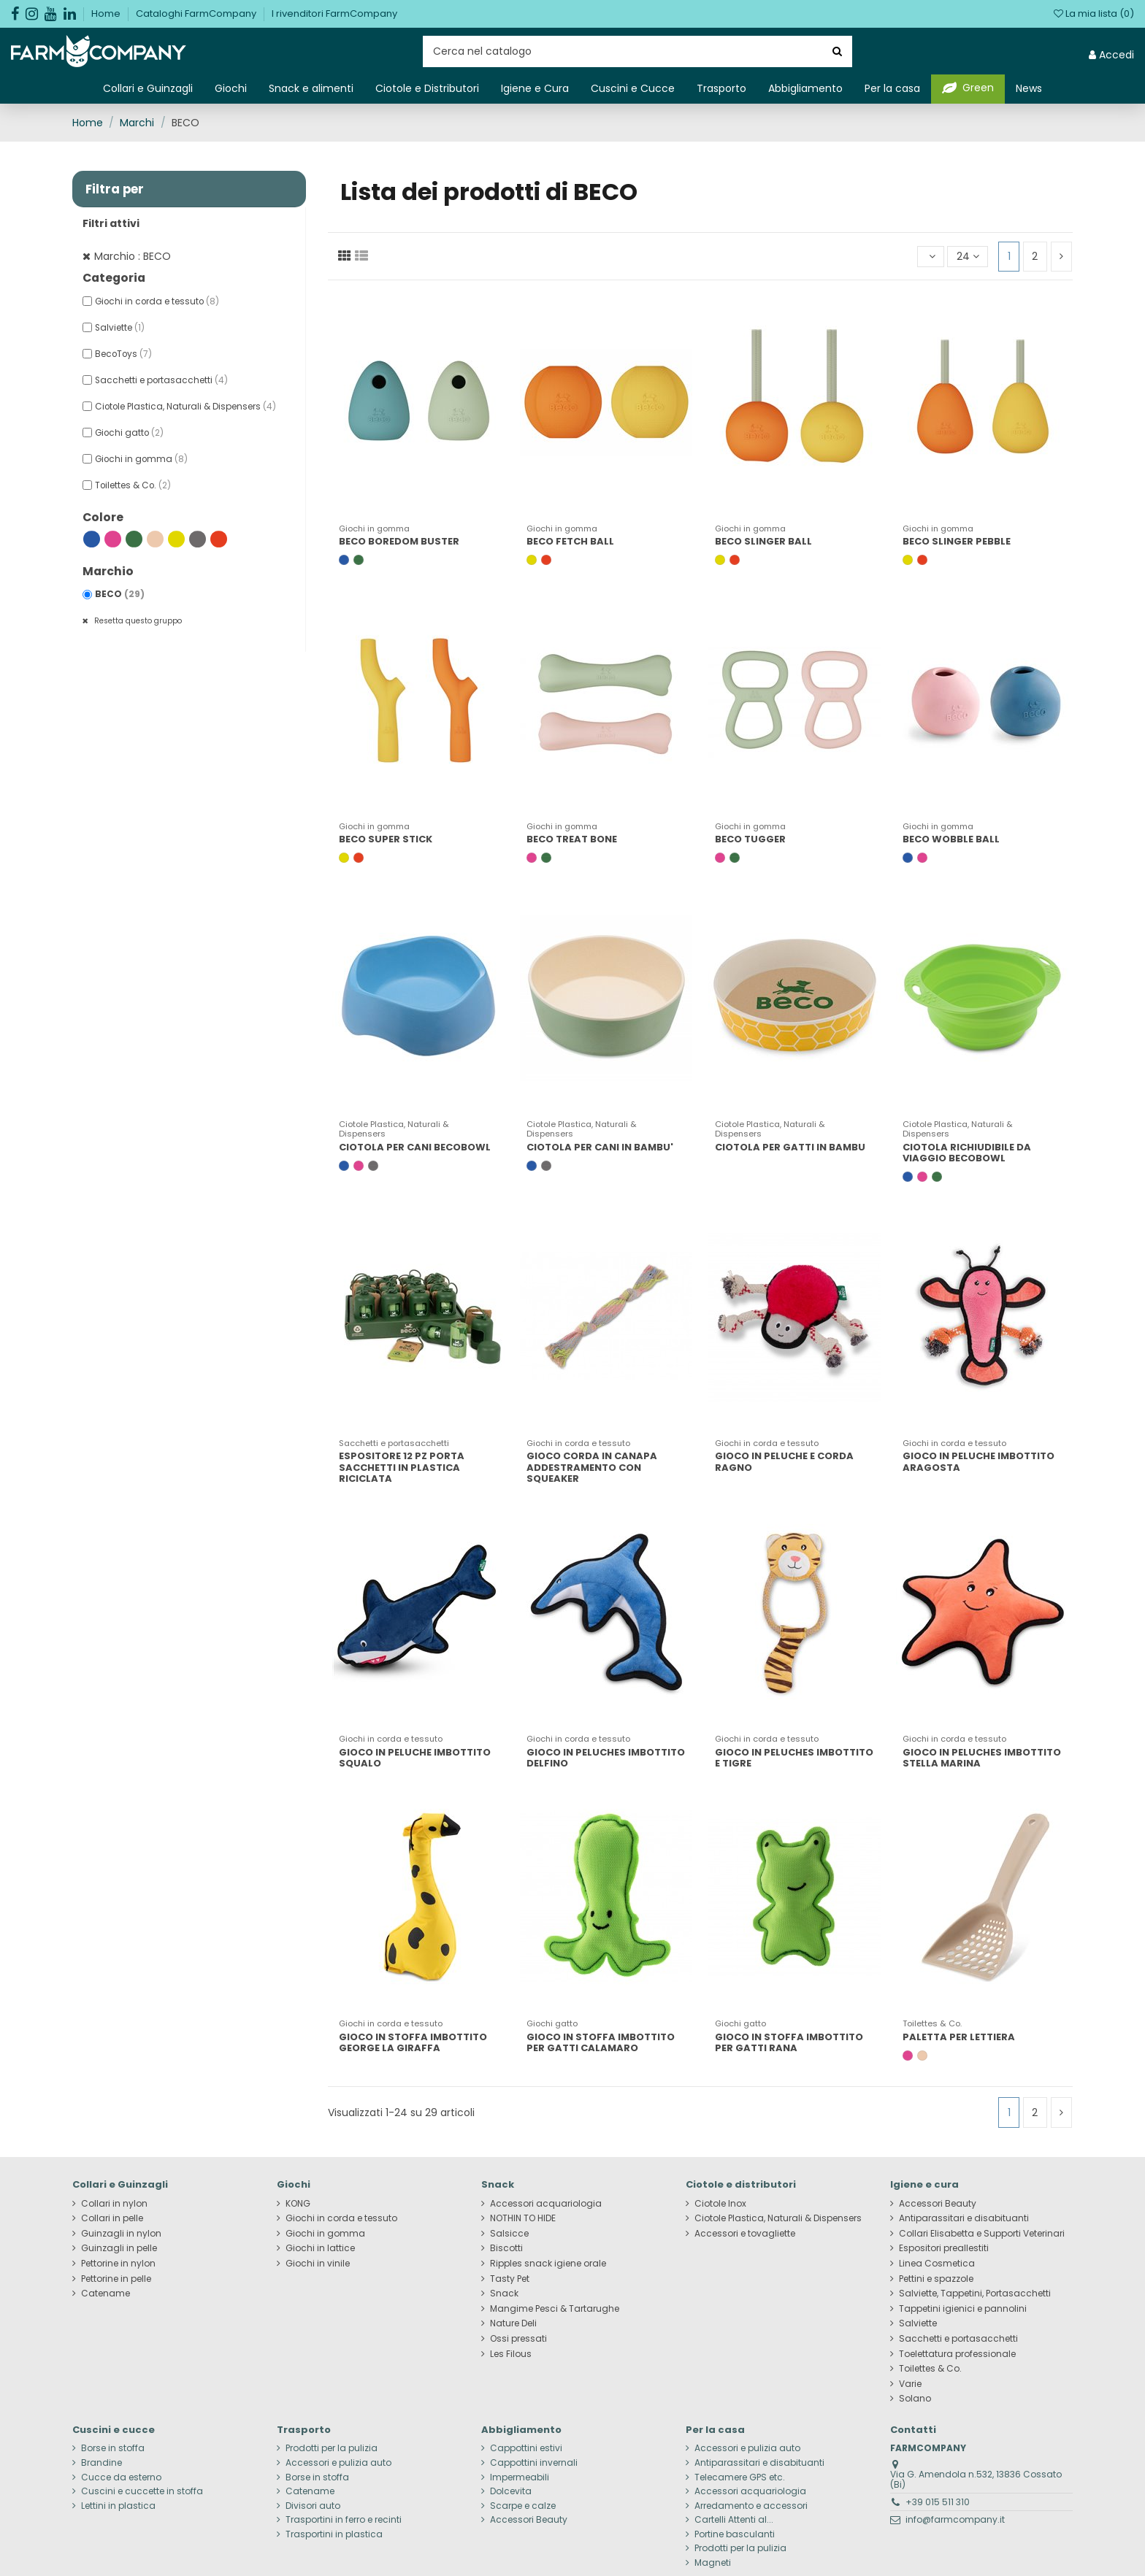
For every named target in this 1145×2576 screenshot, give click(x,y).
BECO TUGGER (750, 839)
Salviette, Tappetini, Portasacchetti (975, 2293)
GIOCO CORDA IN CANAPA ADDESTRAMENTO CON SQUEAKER (591, 1467)
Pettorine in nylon (118, 2263)
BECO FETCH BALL (570, 541)
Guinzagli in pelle (119, 2248)
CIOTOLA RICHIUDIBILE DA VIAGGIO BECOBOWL (967, 1153)
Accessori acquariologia (546, 2204)
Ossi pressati (518, 2339)
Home (107, 13)
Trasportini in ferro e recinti (344, 2520)
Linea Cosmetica (937, 2263)
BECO (120, 594)
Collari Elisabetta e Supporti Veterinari (982, 2234)
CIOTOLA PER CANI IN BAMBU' (599, 1147)
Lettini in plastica (118, 2506)
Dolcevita (511, 2491)
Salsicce (509, 2234)
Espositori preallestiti (944, 2248)
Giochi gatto (129, 433)
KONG (298, 2204)
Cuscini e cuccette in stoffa (142, 2491)
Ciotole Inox (720, 2204)
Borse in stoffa (113, 2448)
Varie (910, 2384)
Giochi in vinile (318, 2263)
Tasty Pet (509, 2279)
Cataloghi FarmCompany (197, 13)
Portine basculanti (734, 2534)
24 (968, 256)
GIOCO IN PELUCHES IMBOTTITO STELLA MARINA (982, 1758)
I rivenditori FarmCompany (334, 13)
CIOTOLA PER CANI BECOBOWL (415, 1147)
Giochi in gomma (141, 459)
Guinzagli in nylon (121, 2234)
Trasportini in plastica (334, 2534)
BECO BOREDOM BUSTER (399, 541)
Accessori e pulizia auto (338, 2463)
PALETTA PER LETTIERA (959, 2037)
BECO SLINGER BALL (763, 541)
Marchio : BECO (132, 256)
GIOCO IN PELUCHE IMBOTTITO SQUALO (415, 1758)
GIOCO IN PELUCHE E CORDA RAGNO (784, 1462)
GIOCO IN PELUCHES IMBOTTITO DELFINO (605, 1758)
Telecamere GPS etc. (739, 2477)
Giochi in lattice (320, 2248)
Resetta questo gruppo (137, 620)
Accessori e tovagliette (744, 2234)
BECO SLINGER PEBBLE (957, 541)
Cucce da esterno (121, 2477)
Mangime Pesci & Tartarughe (554, 2309)
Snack (504, 2293)
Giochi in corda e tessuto (157, 301)
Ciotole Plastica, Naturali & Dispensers (185, 406)
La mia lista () (1094, 13)
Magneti (712, 2563)
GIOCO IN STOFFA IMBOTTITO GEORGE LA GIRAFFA (413, 2043)
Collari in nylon (114, 2204)
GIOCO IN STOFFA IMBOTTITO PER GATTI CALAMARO (600, 2043)
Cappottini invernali (534, 2463)
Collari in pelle (112, 2218)
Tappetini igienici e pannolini (963, 2309)
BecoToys (123, 354)
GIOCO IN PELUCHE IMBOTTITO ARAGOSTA (978, 1462)
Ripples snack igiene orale (548, 2263)
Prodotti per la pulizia (332, 2448)
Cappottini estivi (526, 2448)
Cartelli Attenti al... (733, 2520)
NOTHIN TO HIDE (523, 2218)
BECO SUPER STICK (385, 839)
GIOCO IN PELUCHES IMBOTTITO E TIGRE (794, 1758)
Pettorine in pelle (116, 2279)
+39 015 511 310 (937, 2502)
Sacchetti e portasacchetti (161, 380)
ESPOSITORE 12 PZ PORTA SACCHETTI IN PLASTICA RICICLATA (401, 1467)
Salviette (120, 328)
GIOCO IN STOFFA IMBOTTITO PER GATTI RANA (789, 2043)
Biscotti (506, 2248)
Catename (105, 2293)
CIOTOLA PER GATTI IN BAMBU (790, 1147)
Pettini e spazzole (936, 2279)
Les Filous (511, 2354)
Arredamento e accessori (751, 2506)
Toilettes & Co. (133, 485)
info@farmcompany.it (955, 2519)
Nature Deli (513, 2323)
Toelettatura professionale (957, 2354)
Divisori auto (313, 2506)
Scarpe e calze (523, 2506)
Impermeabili (519, 2477)
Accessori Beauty (937, 2204)
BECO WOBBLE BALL (951, 839)
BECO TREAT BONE (571, 839)
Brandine (101, 2463)
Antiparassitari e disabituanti (964, 2218)
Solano (915, 2399)
